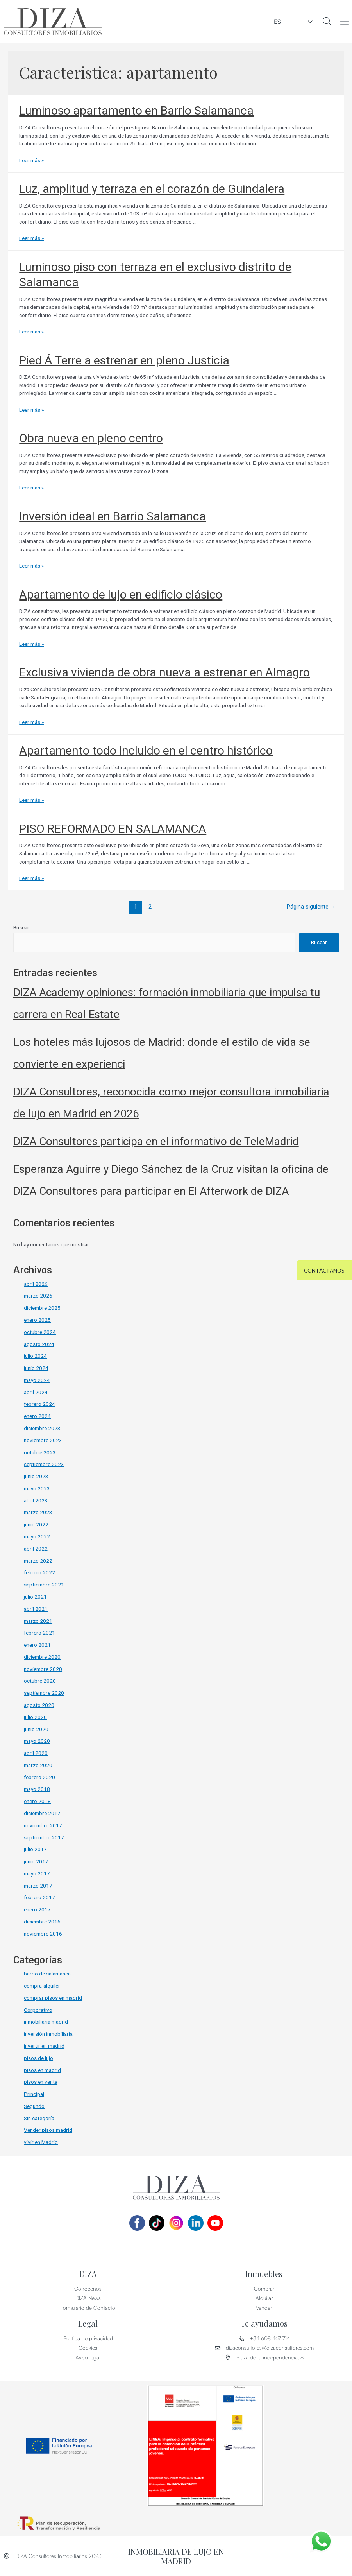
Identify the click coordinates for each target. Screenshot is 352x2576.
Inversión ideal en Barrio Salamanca (112, 516)
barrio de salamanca (47, 1973)
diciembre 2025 (42, 1308)
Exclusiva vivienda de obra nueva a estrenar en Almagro (164, 672)
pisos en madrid (42, 2070)
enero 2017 (37, 1909)
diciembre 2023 (42, 1428)
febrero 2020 (39, 1777)
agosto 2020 (39, 1705)
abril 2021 (36, 1609)
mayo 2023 (37, 1488)
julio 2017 (35, 1849)
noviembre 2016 (43, 1934)
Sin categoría (39, 2118)
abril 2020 (36, 1753)
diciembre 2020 (42, 1657)
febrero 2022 (39, 1572)
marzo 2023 (38, 1512)
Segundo (34, 2106)
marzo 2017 (38, 1885)
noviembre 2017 (43, 1825)
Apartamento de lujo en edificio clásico (120, 594)
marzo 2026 (38, 1295)
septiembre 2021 (44, 1584)
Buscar (21, 927)
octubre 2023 (40, 1452)
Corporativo (38, 2010)
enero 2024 (37, 1416)
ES (300, 21)
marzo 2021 (38, 1621)
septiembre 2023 (44, 1464)
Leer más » (31, 160)
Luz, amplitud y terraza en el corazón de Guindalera (151, 188)
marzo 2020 (38, 1765)
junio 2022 (36, 1524)
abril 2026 (36, 1284)
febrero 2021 (39, 1632)
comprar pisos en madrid (53, 1998)
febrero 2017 (39, 1897)
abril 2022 (36, 1548)
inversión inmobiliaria (48, 2034)
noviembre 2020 (43, 1669)
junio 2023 (36, 1476)
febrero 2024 (39, 1404)
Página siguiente (311, 906)
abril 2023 (36, 1500)
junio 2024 (36, 1368)
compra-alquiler (42, 1986)
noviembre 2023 (43, 1440)
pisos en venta (40, 2082)
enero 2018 (37, 1801)
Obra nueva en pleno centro (91, 438)
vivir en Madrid (41, 2142)
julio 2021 (35, 1597)
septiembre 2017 (44, 1837)
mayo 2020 (37, 1741)
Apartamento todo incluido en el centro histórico (146, 750)
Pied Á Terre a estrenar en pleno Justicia (124, 360)
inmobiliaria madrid (46, 2021)
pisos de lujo (38, 2058)
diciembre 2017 (42, 1813)
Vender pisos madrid (48, 2130)
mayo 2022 (37, 1536)
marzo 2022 (38, 1561)
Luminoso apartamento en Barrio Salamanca (136, 110)
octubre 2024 (40, 1332)
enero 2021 (37, 1645)
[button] (344, 21)
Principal (34, 2094)
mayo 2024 (37, 1380)
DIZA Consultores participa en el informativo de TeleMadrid (156, 1141)
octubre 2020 (40, 1681)
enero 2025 (37, 1320)
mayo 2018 (37, 1789)
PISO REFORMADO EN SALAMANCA (112, 828)
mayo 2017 (37, 1873)
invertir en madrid (44, 2046)
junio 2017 (36, 1861)
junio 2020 (36, 1729)
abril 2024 (36, 1392)
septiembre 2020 (44, 1693)
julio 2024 (35, 1356)
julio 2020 (35, 1717)
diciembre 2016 (42, 1921)
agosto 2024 (39, 1344)
